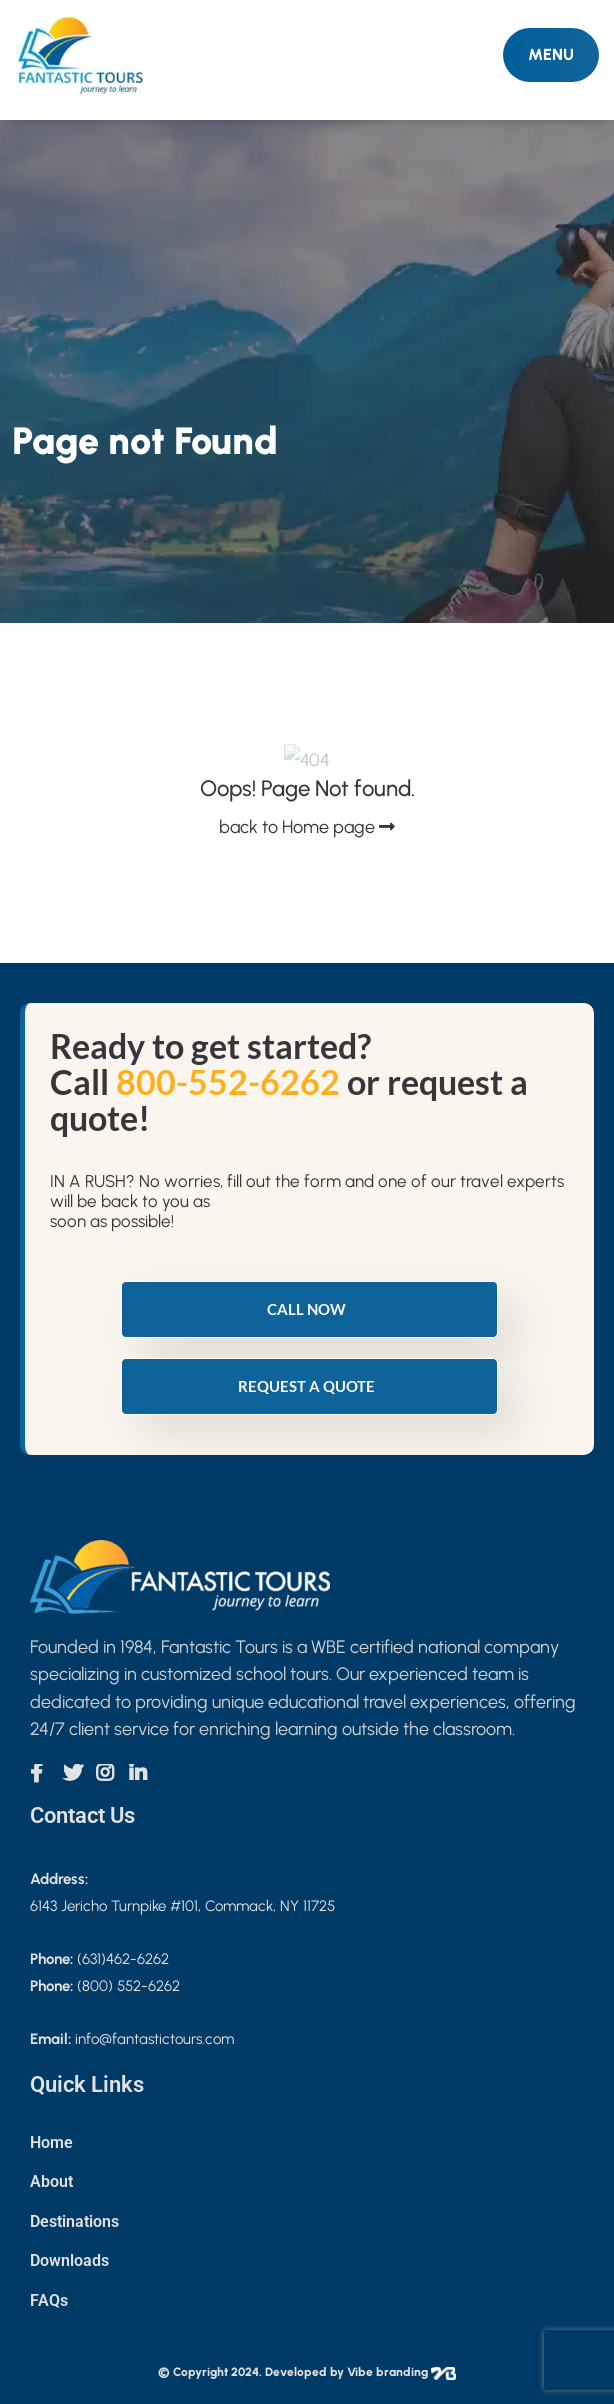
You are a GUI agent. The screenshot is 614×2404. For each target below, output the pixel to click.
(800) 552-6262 (128, 1986)
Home (51, 2142)
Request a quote (306, 1386)
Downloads (69, 2260)
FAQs (49, 2300)
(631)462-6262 (123, 1959)
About (51, 2181)
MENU (551, 54)
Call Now (306, 1309)
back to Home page (307, 827)
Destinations (74, 2221)
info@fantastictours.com (154, 2039)
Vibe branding (401, 2372)
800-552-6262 (228, 1081)
